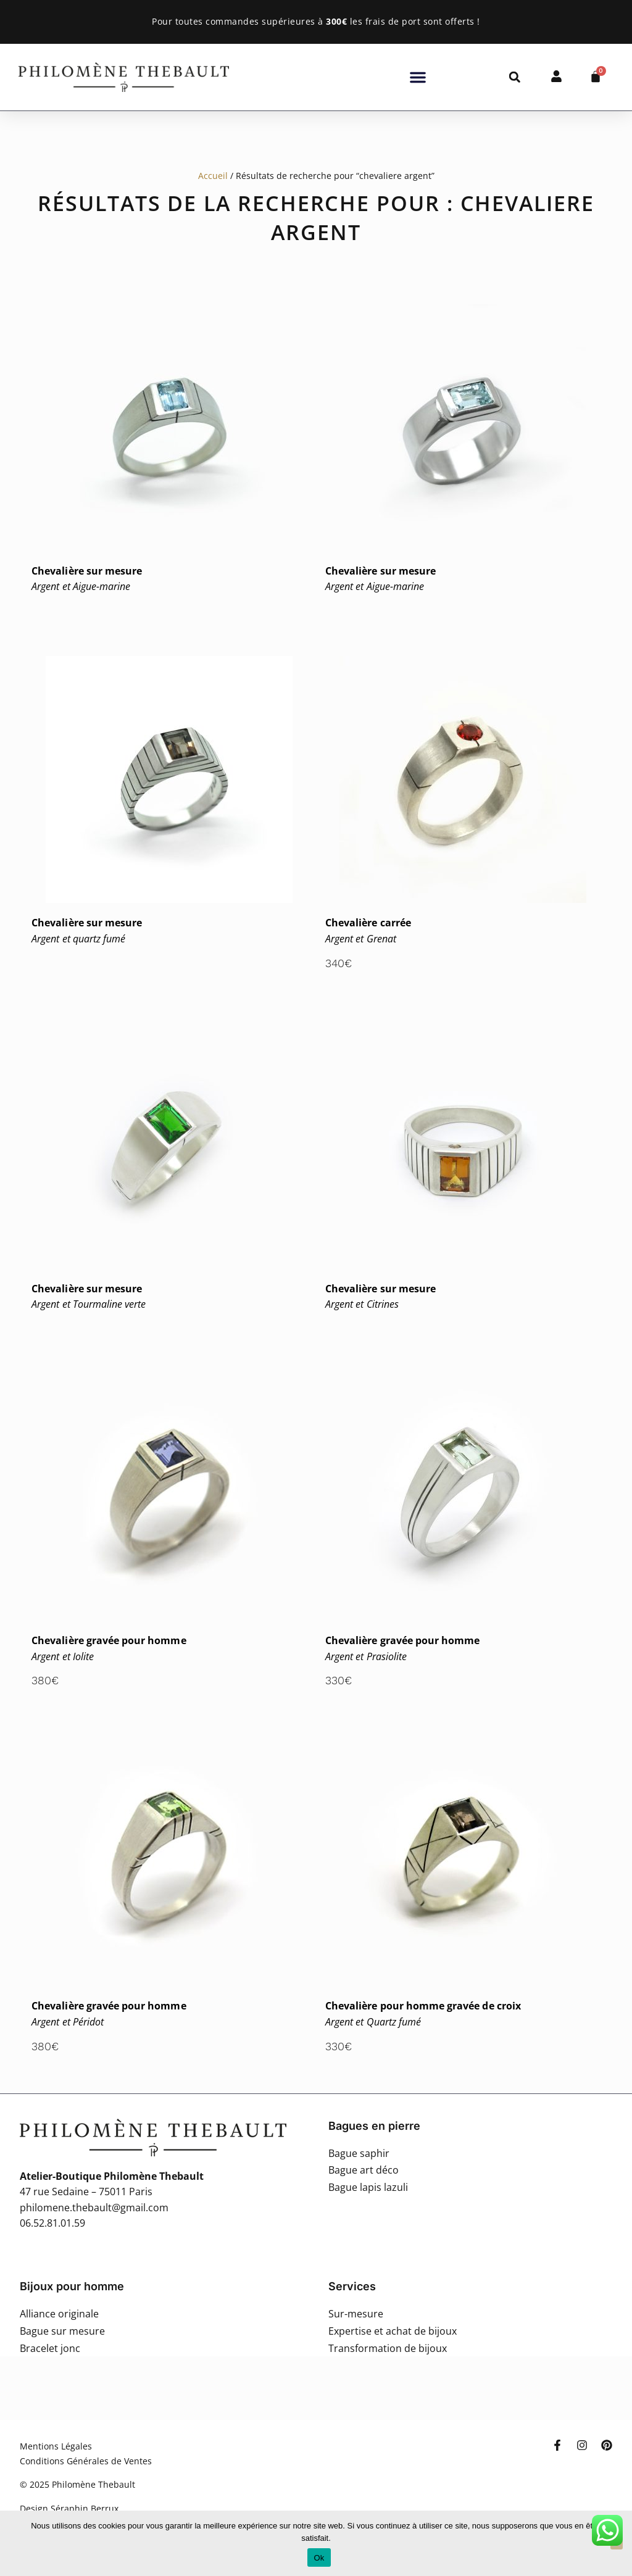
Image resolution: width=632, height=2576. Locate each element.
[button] (418, 77)
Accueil (213, 175)
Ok (319, 2557)
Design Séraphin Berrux (69, 2508)
